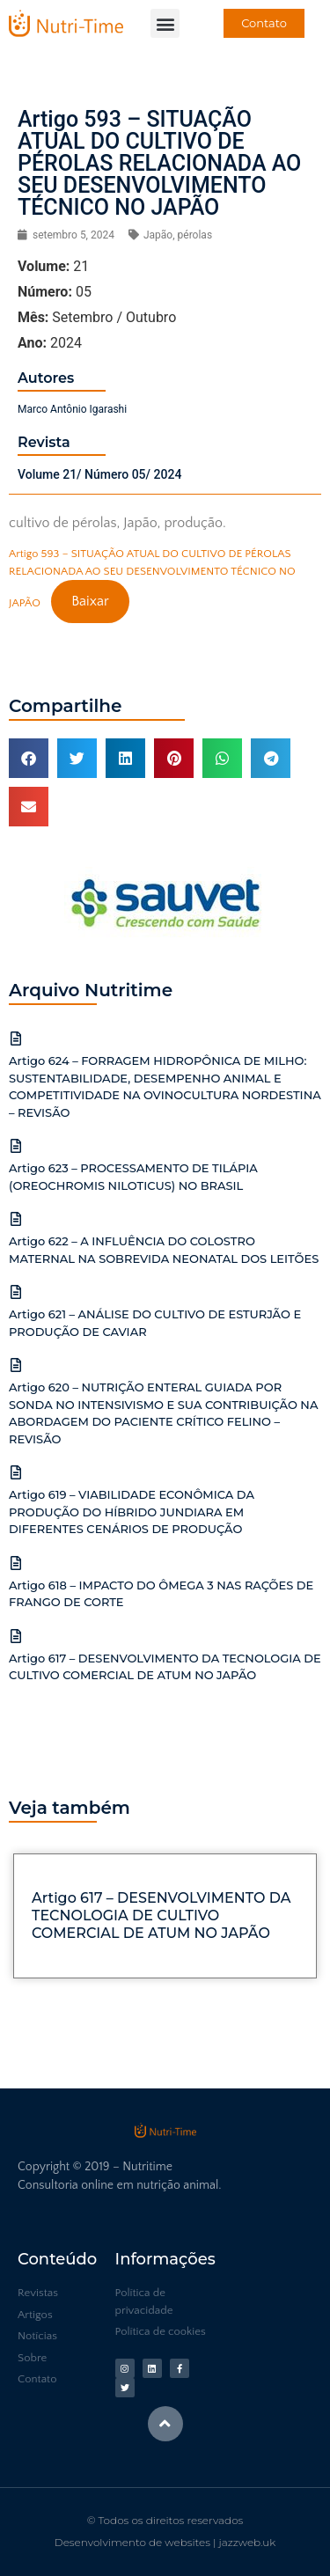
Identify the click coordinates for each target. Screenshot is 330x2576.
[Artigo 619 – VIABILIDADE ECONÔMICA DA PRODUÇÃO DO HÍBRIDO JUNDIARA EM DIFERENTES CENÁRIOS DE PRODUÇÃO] (16, 1472)
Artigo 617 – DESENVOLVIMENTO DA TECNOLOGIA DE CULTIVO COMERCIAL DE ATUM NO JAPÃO (161, 1915)
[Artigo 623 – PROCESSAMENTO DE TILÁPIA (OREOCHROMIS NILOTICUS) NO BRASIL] (16, 1146)
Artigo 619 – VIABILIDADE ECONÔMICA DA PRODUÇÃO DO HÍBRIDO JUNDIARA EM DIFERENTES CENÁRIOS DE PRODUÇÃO (131, 1511)
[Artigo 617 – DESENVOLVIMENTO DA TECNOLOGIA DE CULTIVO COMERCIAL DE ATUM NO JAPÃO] (16, 1636)
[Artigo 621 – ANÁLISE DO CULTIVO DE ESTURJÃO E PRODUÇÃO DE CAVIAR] (16, 1292)
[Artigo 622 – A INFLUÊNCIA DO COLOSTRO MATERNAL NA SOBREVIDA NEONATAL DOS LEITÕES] (16, 1219)
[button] (165, 23)
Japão (157, 235)
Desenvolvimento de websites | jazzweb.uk (165, 2542)
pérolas (195, 235)
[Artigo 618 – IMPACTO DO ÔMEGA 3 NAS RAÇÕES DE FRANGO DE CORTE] (16, 1563)
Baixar (89, 601)
